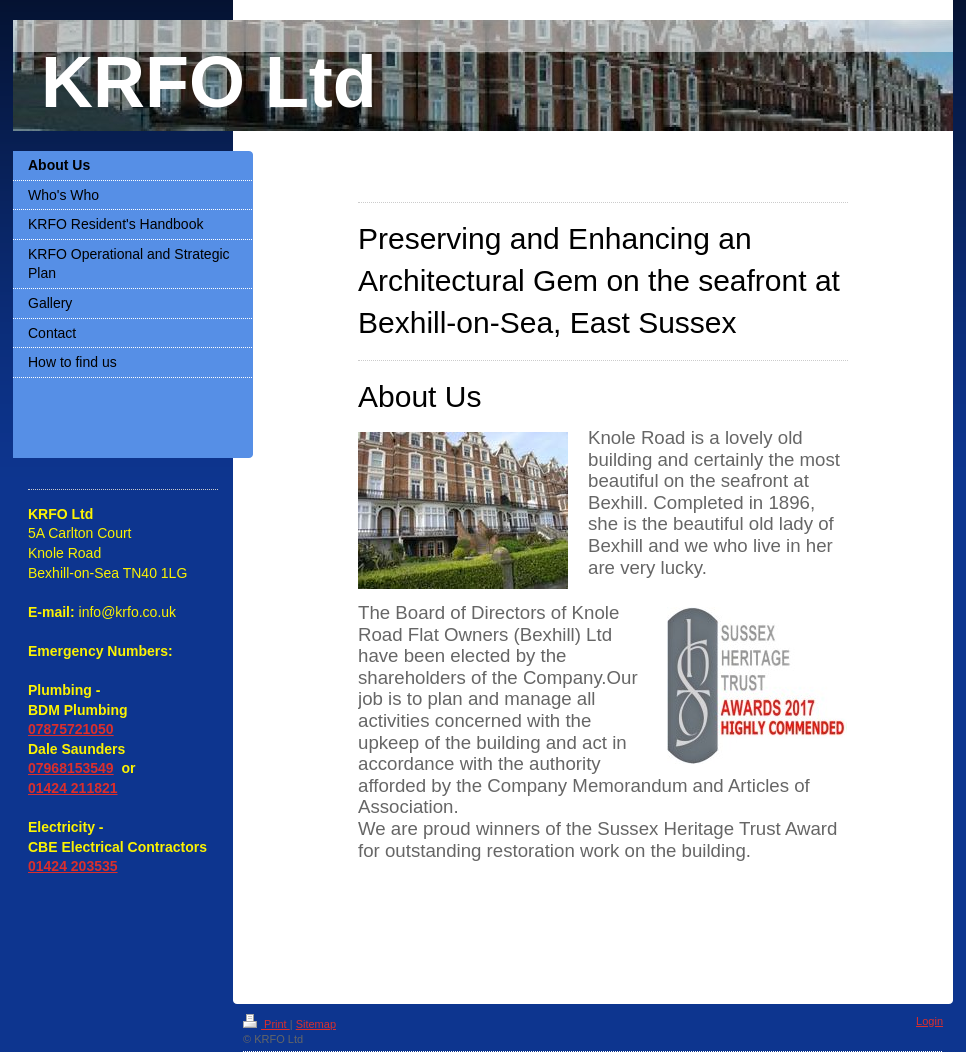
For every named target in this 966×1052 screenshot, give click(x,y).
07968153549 (71, 768)
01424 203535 (73, 866)
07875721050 (71, 729)
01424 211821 (73, 788)
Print (266, 1024)
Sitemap (316, 1024)
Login (929, 1021)
